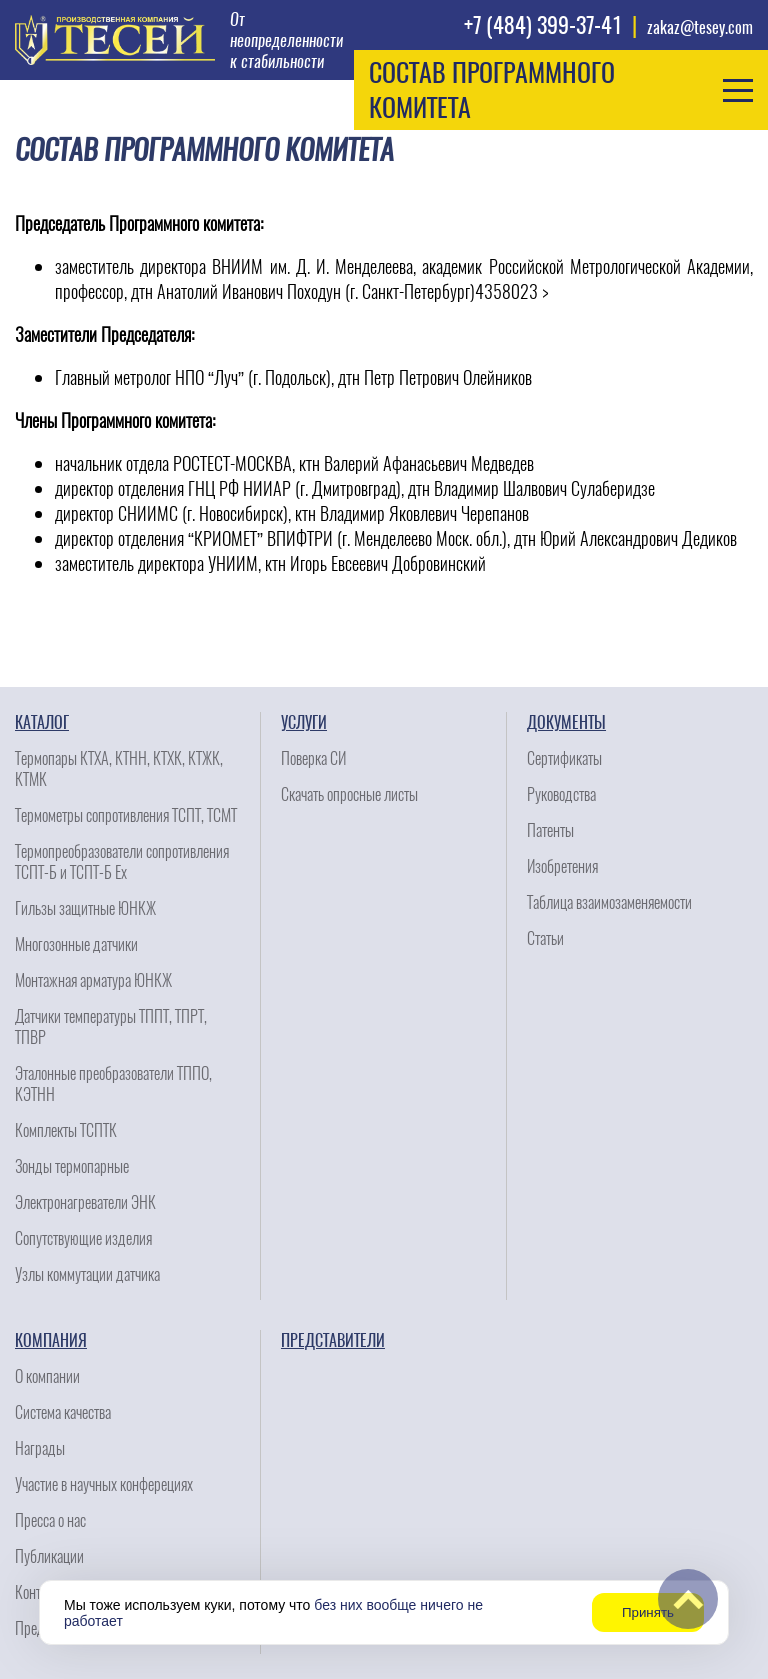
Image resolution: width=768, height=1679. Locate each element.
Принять (648, 1612)
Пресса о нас (50, 1520)
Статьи (545, 938)
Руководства (561, 794)
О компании (47, 1376)
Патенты (550, 830)
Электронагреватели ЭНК (85, 1202)
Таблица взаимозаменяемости (609, 902)
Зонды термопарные (72, 1166)
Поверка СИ (313, 758)
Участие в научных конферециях (104, 1484)
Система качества (63, 1412)
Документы (566, 722)
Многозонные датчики (76, 944)
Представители (333, 1340)
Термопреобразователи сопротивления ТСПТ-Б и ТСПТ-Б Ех (122, 862)
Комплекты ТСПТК (66, 1130)
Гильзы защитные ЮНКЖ (85, 908)
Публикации (49, 1556)
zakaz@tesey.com (700, 27)
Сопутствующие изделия (83, 1238)
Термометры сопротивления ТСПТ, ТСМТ (126, 815)
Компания (51, 1340)
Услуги (304, 722)
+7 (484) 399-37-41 (543, 25)
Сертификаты (564, 758)
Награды (40, 1448)
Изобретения (562, 866)
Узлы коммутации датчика (87, 1274)
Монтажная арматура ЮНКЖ (93, 980)
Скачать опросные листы (349, 794)
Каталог (42, 722)
